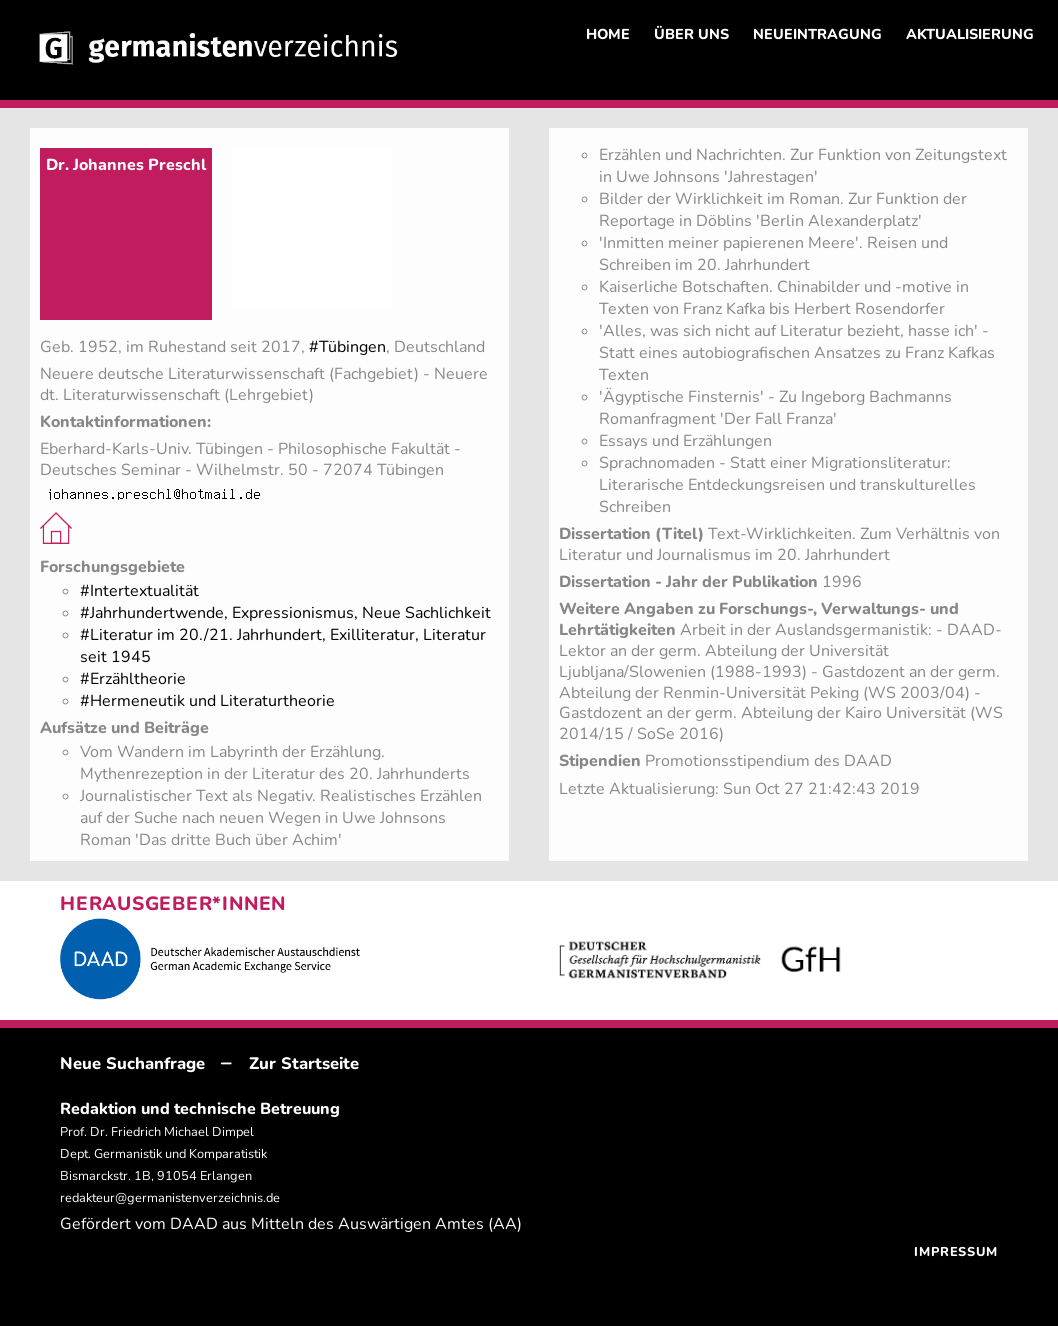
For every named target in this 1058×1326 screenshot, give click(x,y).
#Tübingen (347, 347)
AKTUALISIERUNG (970, 34)
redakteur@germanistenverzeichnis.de (170, 1198)
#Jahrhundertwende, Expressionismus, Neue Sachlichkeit (285, 613)
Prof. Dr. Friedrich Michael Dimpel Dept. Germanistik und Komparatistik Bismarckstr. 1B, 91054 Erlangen (163, 1154)
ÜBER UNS (691, 34)
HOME (608, 34)
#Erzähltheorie (133, 679)
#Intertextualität (139, 591)
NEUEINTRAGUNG (817, 34)
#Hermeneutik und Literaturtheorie (207, 701)
